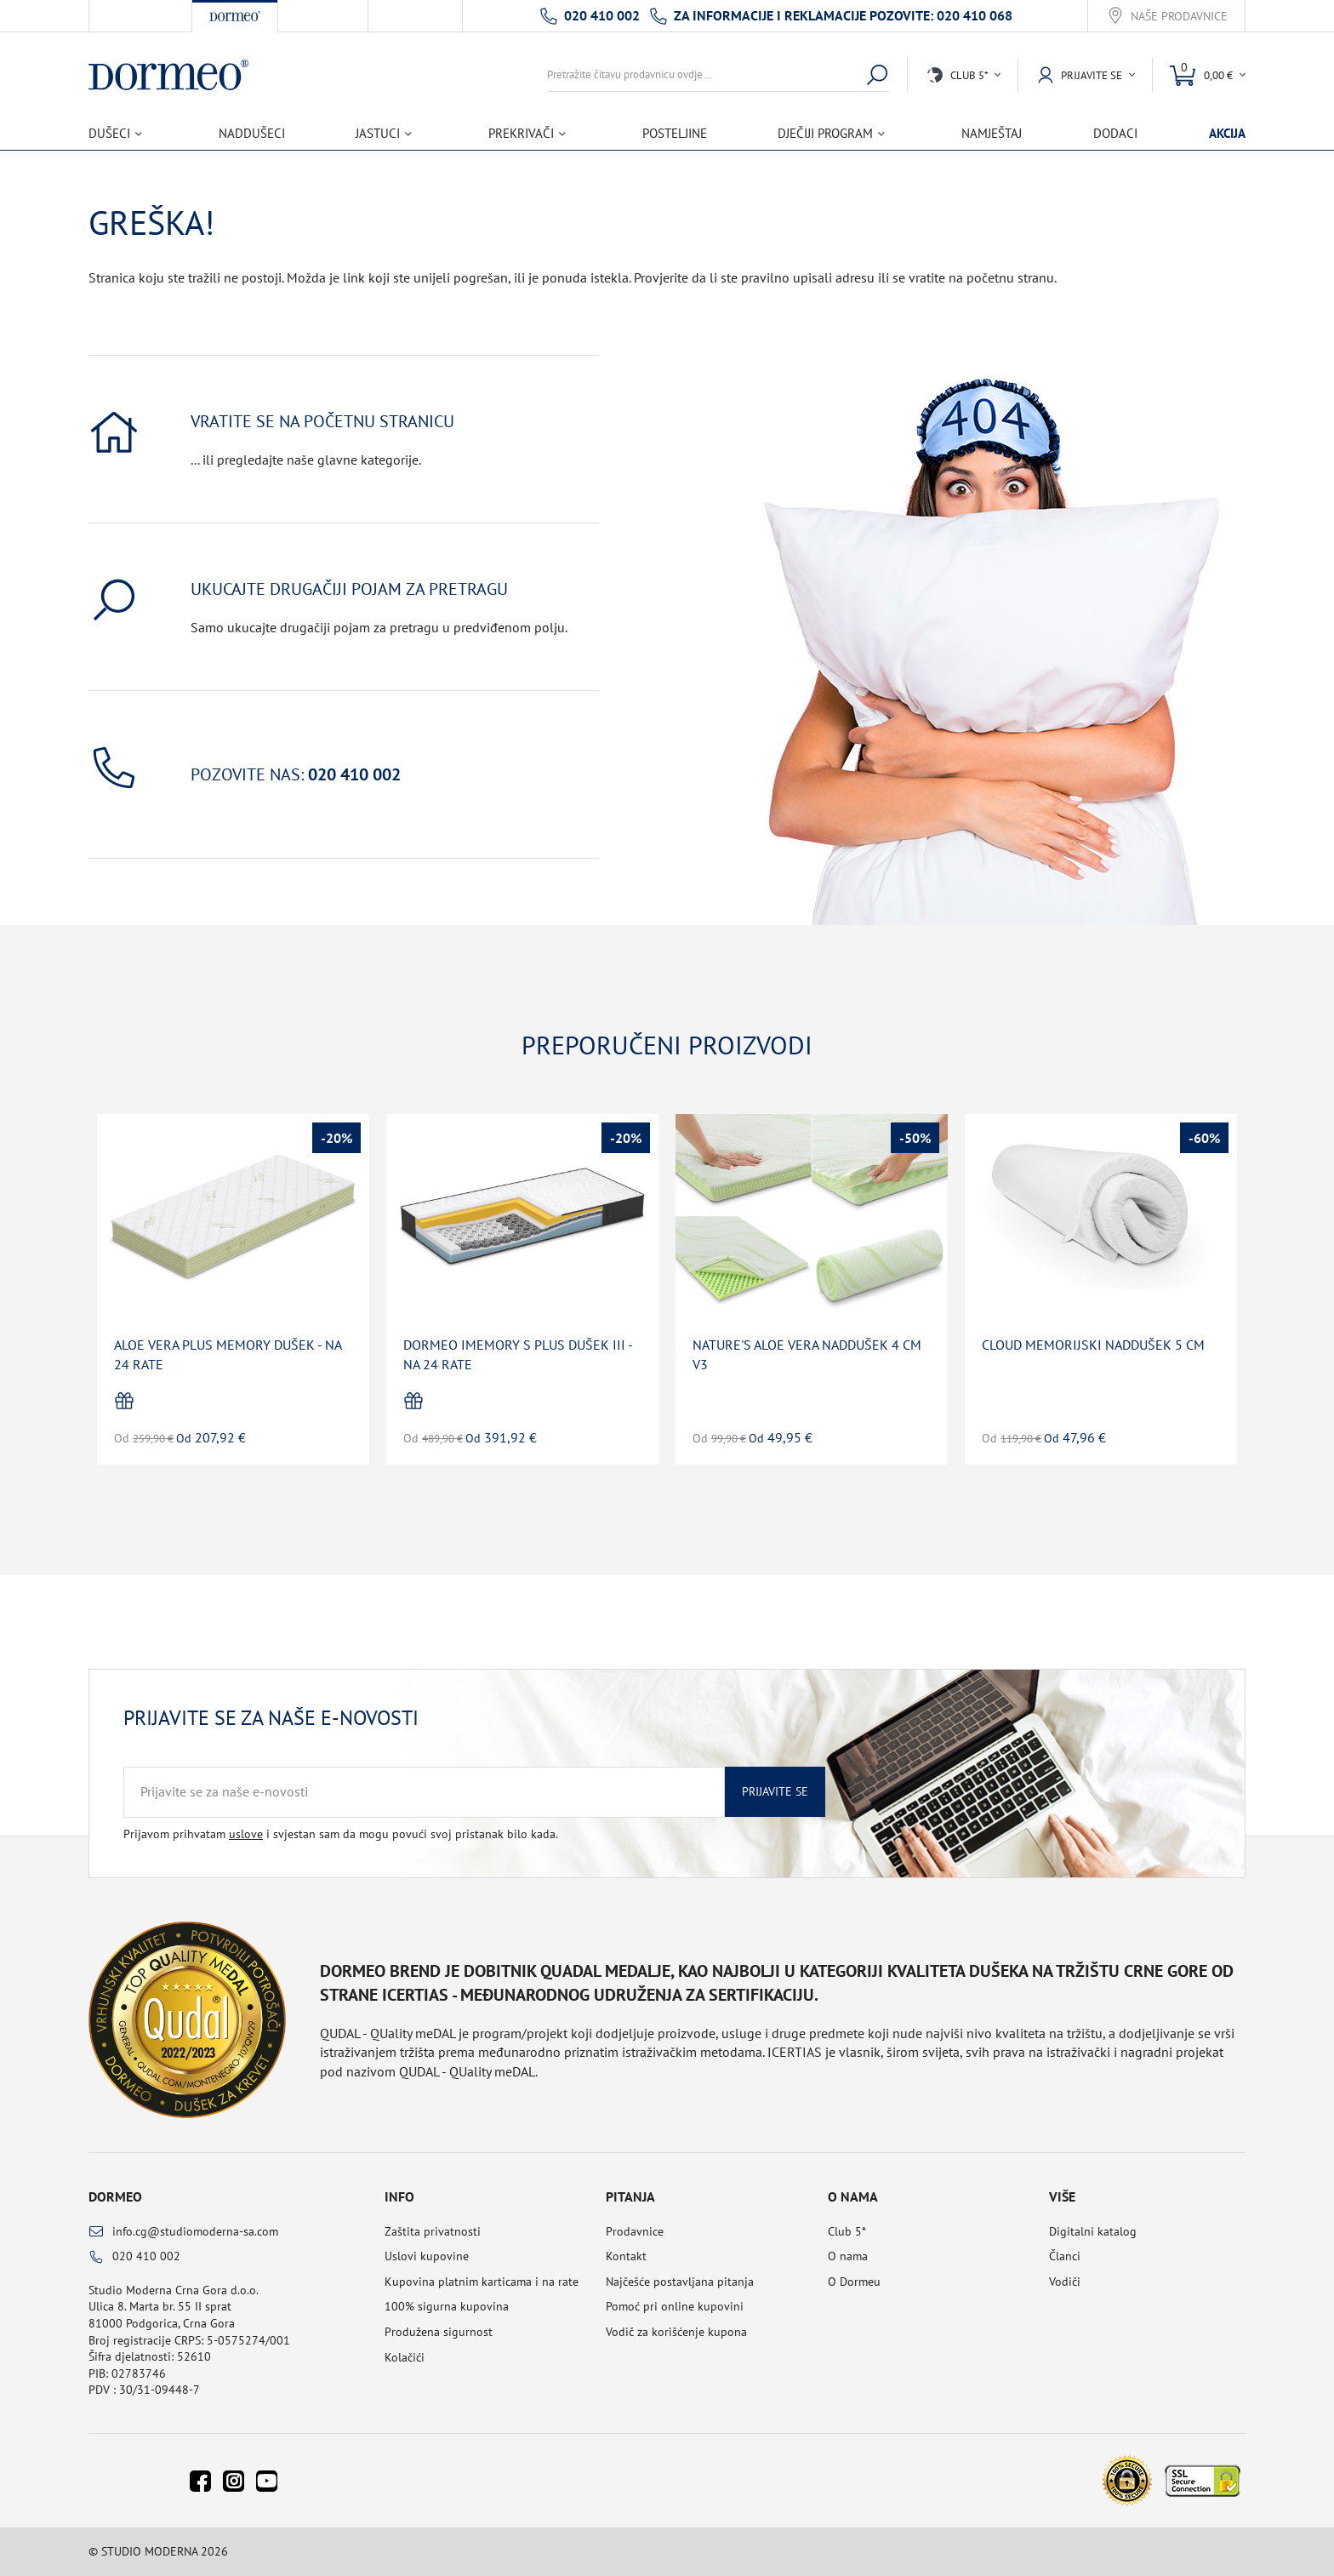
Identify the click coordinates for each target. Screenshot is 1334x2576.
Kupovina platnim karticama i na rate (482, 2281)
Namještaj (991, 133)
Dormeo (115, 2196)
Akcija (1227, 133)
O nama (848, 2256)
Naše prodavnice (1179, 16)
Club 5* (847, 2231)
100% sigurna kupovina (447, 2306)
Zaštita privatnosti (433, 2231)
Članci (1064, 2256)
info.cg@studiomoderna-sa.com (195, 2231)
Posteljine (674, 133)
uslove (246, 1834)
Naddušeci (252, 133)
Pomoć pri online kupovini (675, 2306)
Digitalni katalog (1093, 2231)
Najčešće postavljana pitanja (680, 2281)
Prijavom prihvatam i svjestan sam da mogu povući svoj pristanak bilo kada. (340, 1834)
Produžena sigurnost (439, 2331)
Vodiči (1064, 2281)
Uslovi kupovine (427, 2256)
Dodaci (1115, 133)
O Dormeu (854, 2281)
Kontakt (626, 2256)
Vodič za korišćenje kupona (676, 2331)
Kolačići (405, 2357)
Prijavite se (775, 1791)
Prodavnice (635, 2231)
